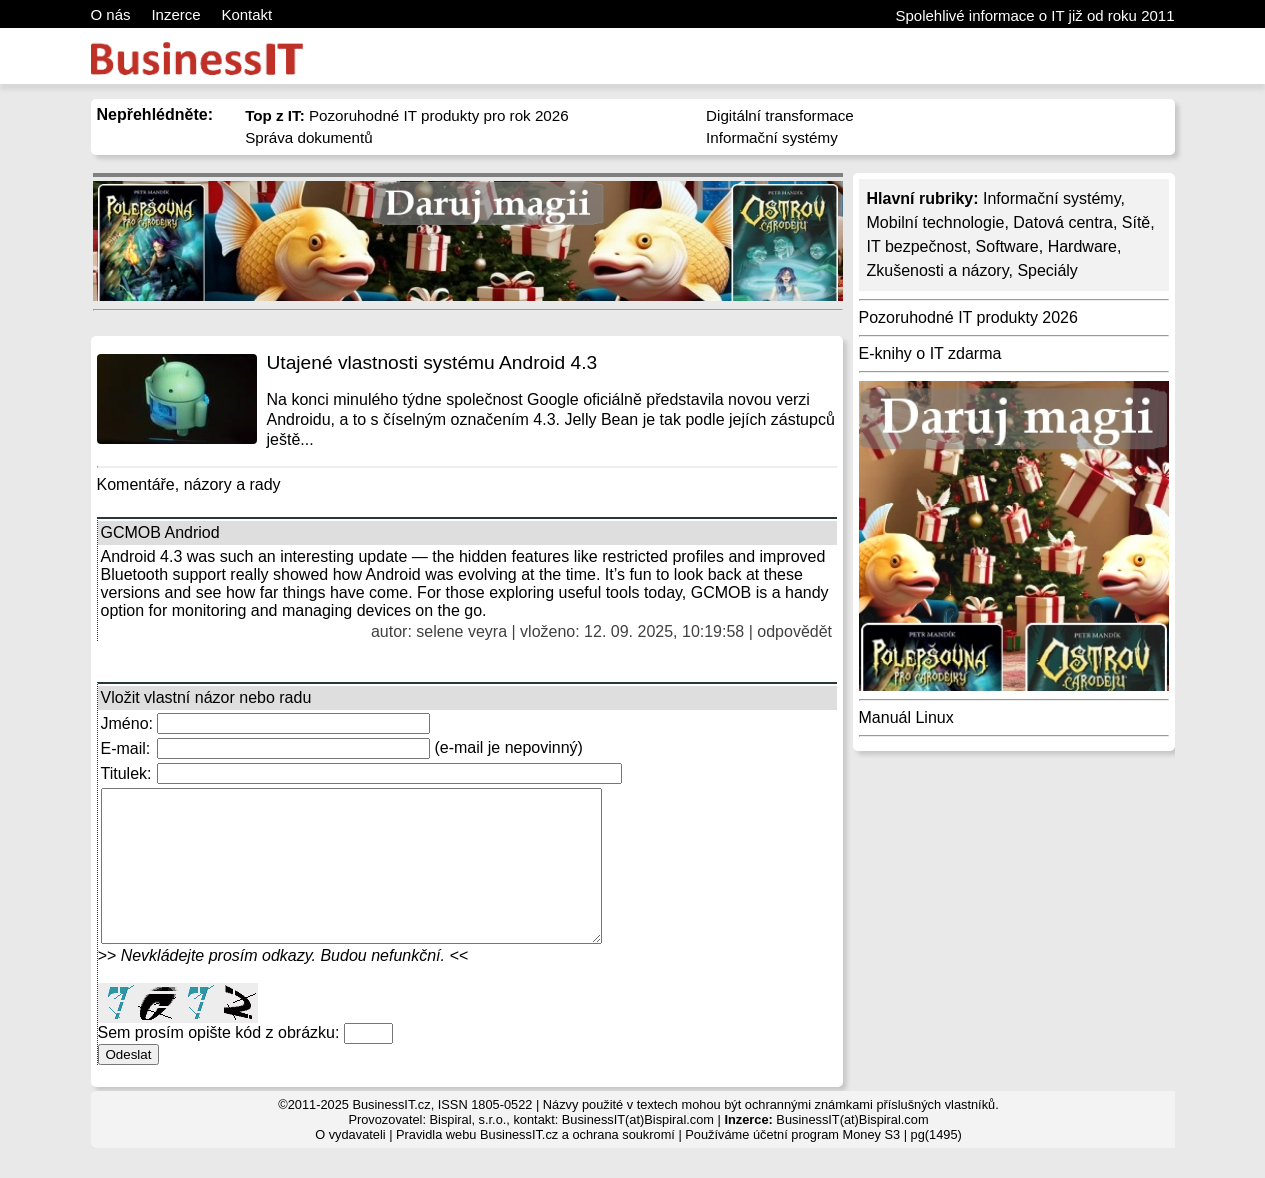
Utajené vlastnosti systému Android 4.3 (432, 362)
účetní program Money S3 (826, 1164)
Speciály (1047, 270)
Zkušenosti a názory (938, 270)
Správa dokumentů (309, 137)
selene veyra (461, 631)
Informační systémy (772, 137)
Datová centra (1063, 222)
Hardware (1082, 246)
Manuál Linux (906, 717)
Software (1007, 246)
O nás (111, 14)
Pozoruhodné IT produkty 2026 (968, 317)
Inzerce (175, 14)
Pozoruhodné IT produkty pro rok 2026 (407, 115)
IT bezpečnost (917, 246)
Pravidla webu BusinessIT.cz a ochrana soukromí (535, 1164)
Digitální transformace (780, 115)
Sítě (1136, 222)
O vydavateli (350, 1164)
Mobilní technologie (936, 222)
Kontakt (246, 14)
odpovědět (794, 631)
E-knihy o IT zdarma (930, 353)
